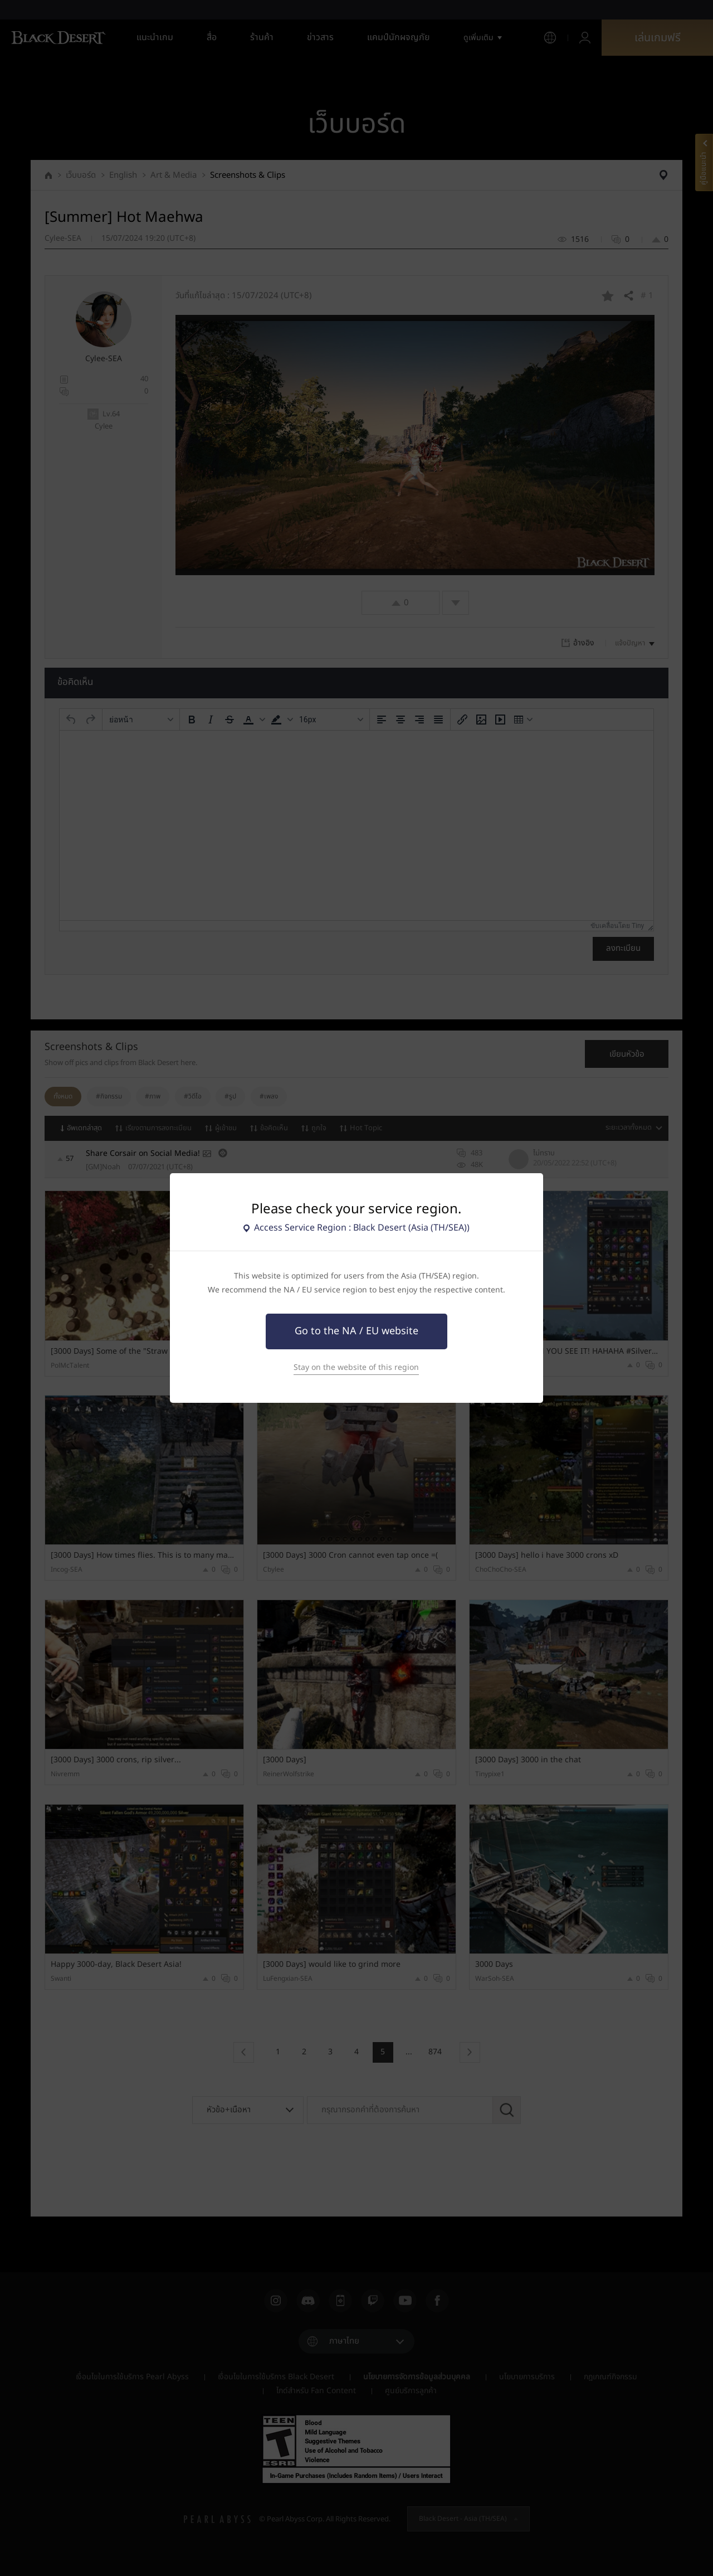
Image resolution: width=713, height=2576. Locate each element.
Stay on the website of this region (356, 1367)
